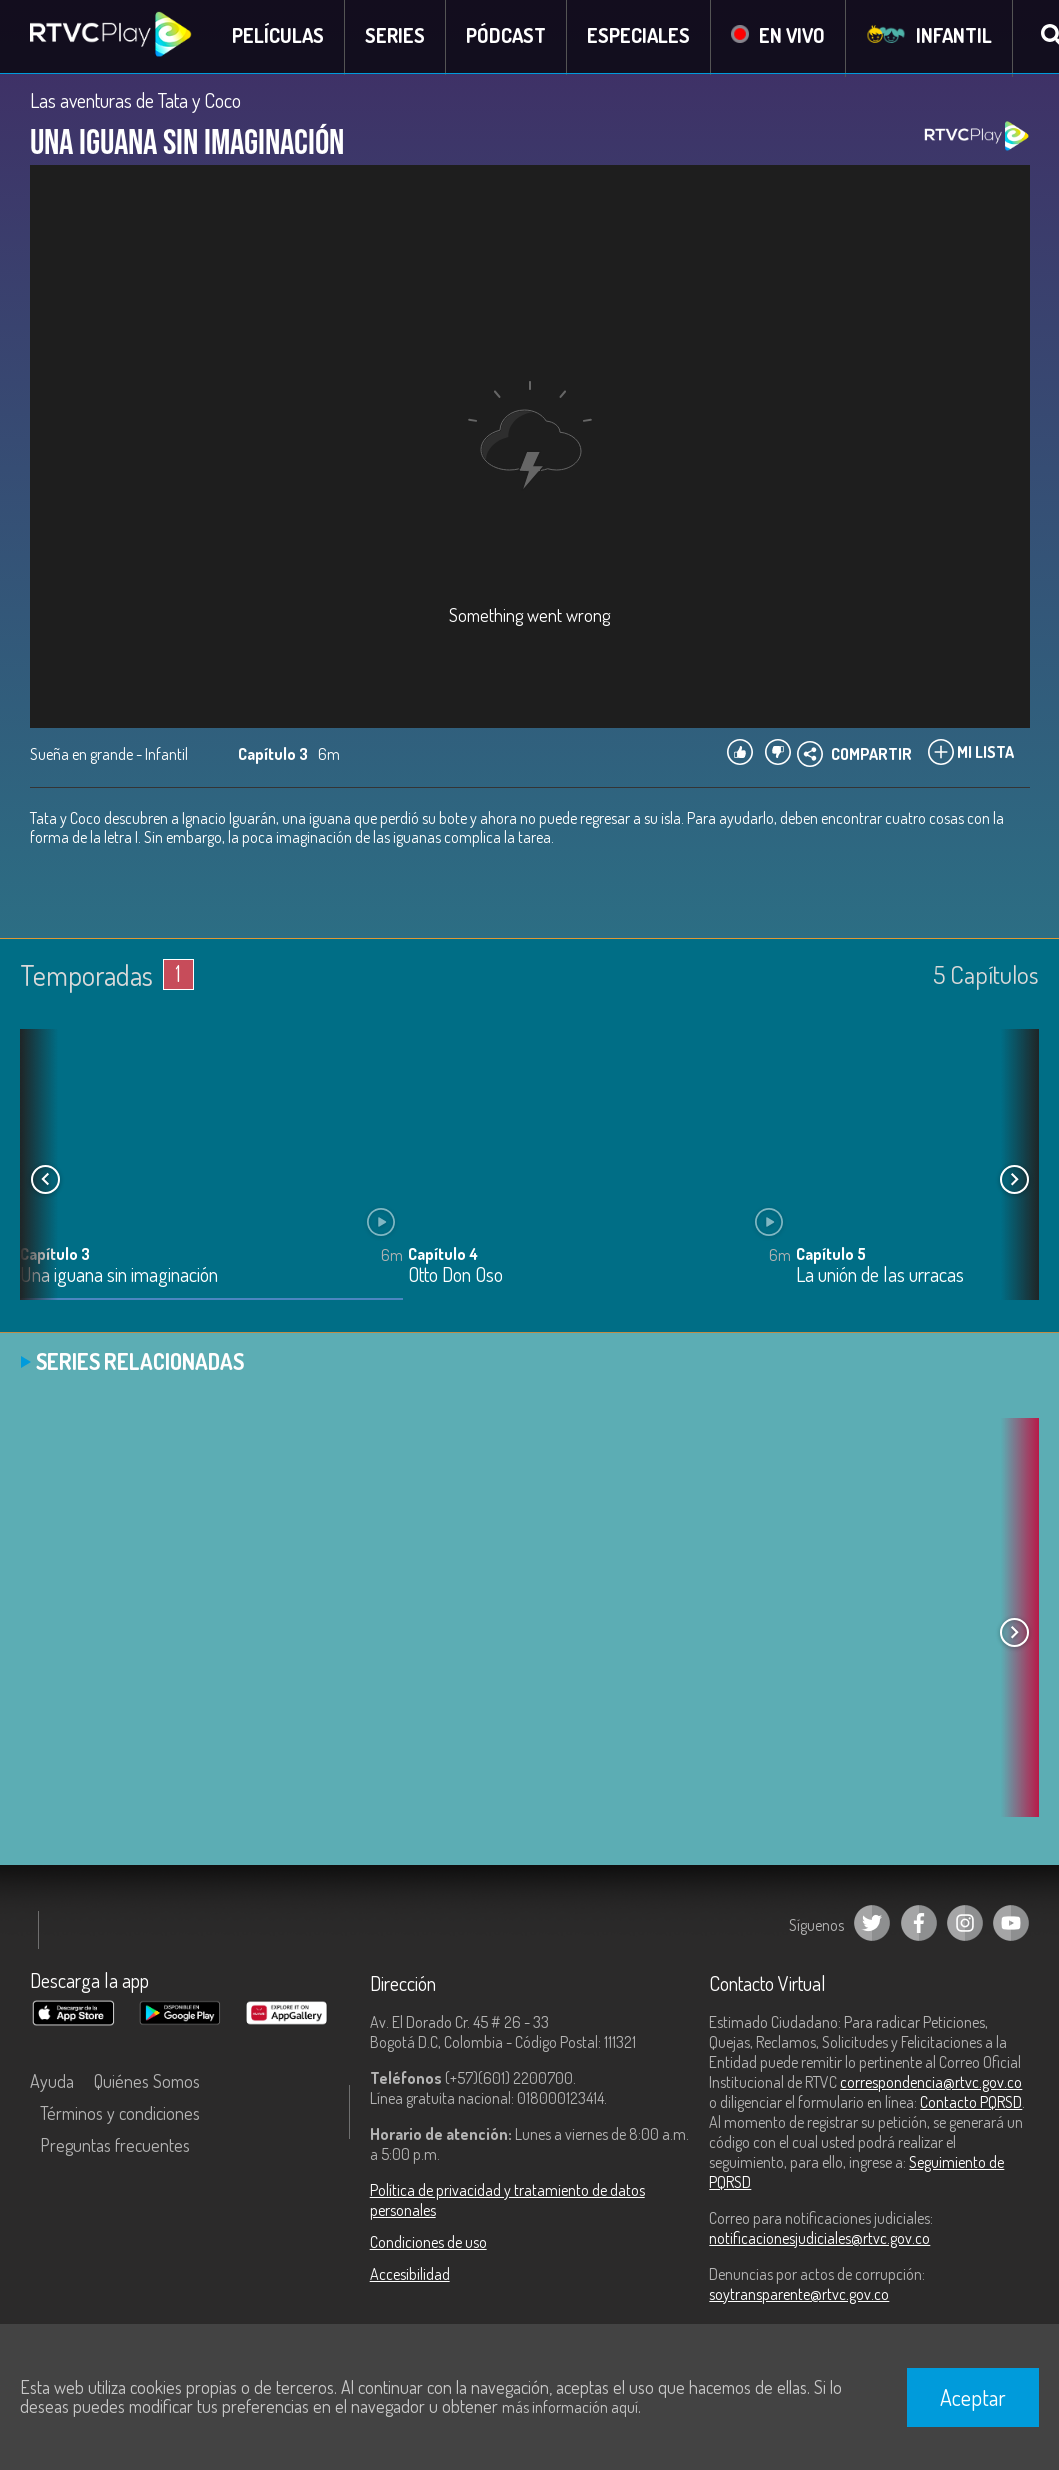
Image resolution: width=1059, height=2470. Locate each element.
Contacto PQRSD (971, 2104)
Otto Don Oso (455, 1277)
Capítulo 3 (55, 1256)
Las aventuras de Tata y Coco (135, 102)
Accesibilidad (410, 2276)
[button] (1014, 1181)
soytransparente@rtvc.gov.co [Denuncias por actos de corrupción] (799, 2296)
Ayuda (52, 2083)
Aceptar (973, 2397)
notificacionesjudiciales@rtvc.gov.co (819, 2240)
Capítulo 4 (443, 1256)
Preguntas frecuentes (115, 2147)
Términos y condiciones (120, 2115)
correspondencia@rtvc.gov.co (931, 2084)
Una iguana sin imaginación (119, 1277)
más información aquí (570, 2407)
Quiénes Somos (147, 2083)
